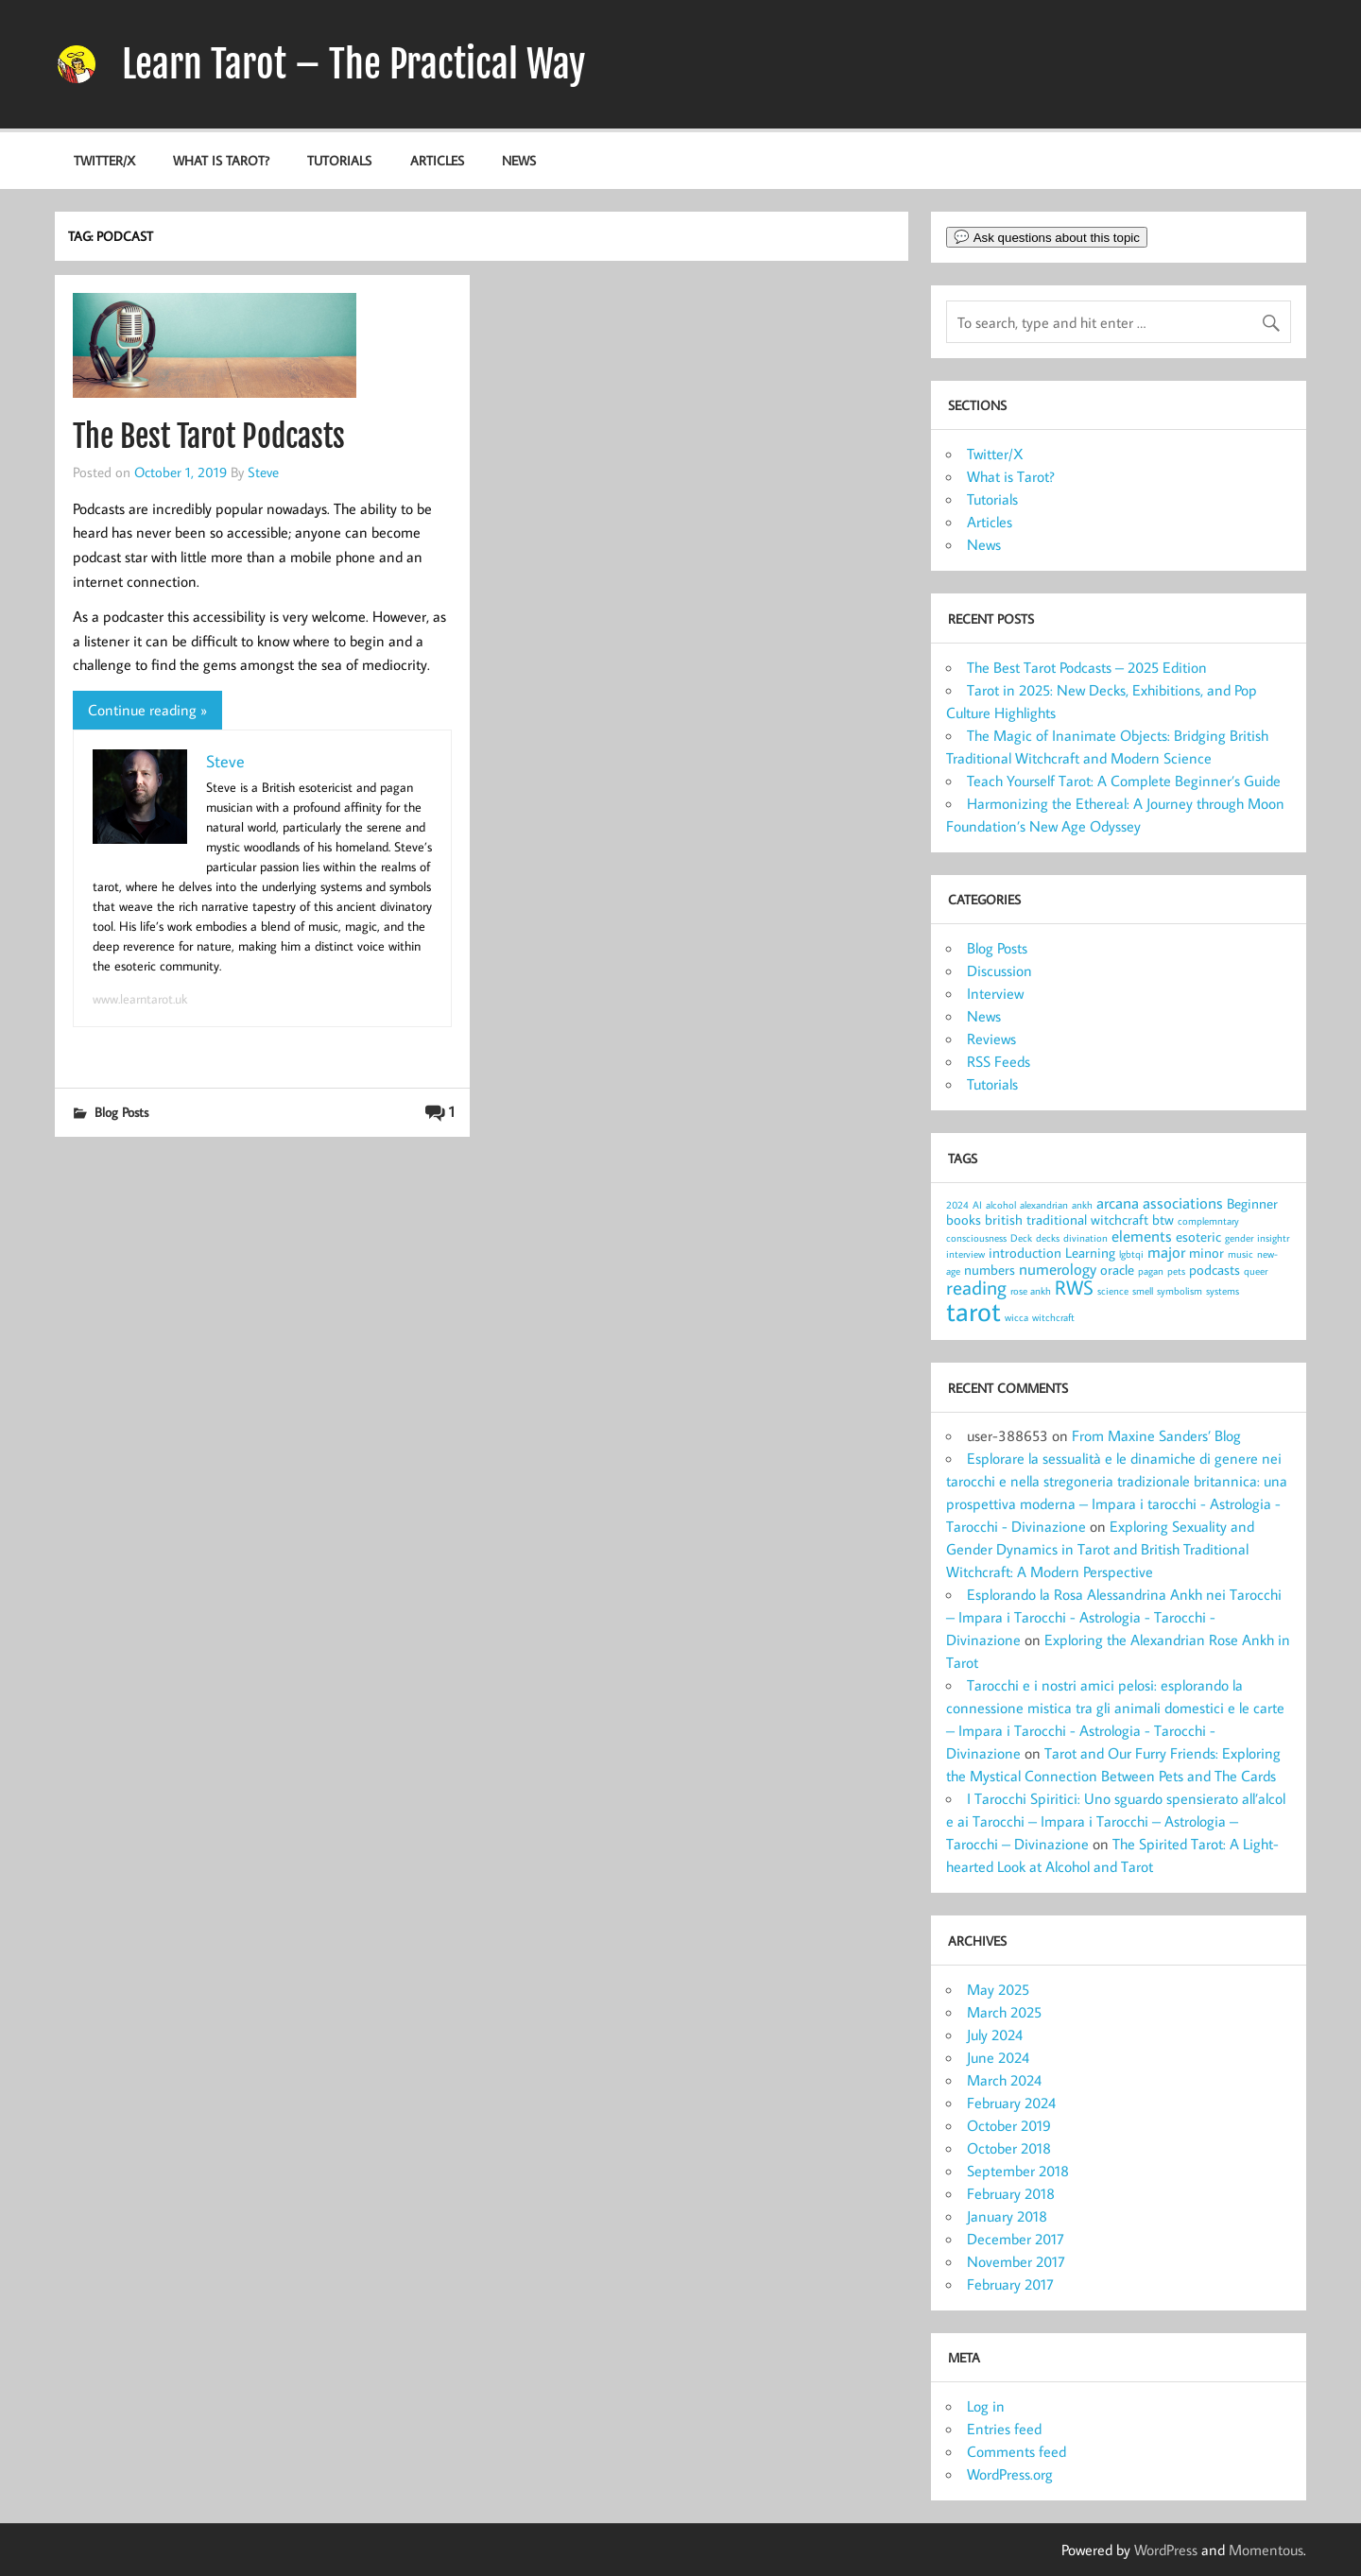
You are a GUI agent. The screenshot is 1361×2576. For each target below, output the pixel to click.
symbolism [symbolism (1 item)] (1179, 1290)
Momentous (1266, 2549)
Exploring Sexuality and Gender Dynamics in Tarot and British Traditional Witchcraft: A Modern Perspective (1100, 1549)
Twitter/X (104, 160)
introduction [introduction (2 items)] (1025, 1253)
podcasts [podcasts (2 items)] (1214, 1270)
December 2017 (1015, 2238)
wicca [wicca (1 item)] (1016, 1317)
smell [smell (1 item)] (1142, 1290)
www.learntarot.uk (140, 998)
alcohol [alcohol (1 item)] (1001, 1204)
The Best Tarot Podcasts (209, 436)
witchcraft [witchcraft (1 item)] (1053, 1317)
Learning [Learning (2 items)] (1090, 1253)
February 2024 (1011, 2102)
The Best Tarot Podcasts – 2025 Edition (1087, 667)
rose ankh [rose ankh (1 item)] (1030, 1290)
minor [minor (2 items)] (1206, 1253)
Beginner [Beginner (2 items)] (1252, 1203)
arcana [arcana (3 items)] (1117, 1202)
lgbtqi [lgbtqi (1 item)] (1131, 1254)
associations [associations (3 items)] (1183, 1202)
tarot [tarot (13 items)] (973, 1311)
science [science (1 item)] (1112, 1290)
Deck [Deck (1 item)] (1021, 1238)
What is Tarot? (221, 160)
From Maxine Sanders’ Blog (1156, 1435)
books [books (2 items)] (963, 1219)
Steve (263, 471)
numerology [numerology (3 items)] (1057, 1268)
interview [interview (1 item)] (965, 1254)
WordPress (1165, 2549)
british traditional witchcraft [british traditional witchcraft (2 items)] (1066, 1219)
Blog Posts (121, 1112)
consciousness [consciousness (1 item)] (976, 1238)
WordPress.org (1010, 2473)
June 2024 (998, 2057)
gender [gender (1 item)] (1239, 1238)
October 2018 (1009, 2147)
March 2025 (1004, 2011)
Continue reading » (147, 709)
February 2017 (1010, 2284)
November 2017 (1016, 2261)
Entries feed (1004, 2428)
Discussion (999, 970)
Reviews (991, 1038)
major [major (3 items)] (1166, 1251)
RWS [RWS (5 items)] (1074, 1287)
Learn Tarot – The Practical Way (353, 64)
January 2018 (1007, 2216)
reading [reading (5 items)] (976, 1287)
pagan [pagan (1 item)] (1150, 1271)
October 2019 (1009, 2125)
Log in (986, 2405)
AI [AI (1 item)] (977, 1204)
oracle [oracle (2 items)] (1117, 1270)
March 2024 (1004, 2079)
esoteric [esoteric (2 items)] (1198, 1236)
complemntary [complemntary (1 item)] (1208, 1221)
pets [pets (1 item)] (1176, 1271)
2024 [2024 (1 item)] (957, 1204)
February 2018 (1011, 2193)
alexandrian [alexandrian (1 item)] (1044, 1204)
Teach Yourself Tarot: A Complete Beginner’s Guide (1124, 780)
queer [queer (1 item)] (1255, 1271)
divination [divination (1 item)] (1085, 1238)
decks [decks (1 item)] (1048, 1238)
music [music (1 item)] (1240, 1254)
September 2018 (1018, 2170)
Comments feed (1016, 2451)
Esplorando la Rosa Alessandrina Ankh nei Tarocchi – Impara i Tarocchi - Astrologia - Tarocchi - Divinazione (1114, 1617)
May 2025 (998, 1989)
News (519, 160)
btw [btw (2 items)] (1163, 1219)
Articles (437, 160)
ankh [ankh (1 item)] (1082, 1204)
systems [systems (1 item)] (1222, 1290)
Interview (995, 993)
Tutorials (339, 160)
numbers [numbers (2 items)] (989, 1270)
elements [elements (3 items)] (1141, 1235)
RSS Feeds (998, 1061)
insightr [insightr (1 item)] (1273, 1238)
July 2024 (995, 2034)
